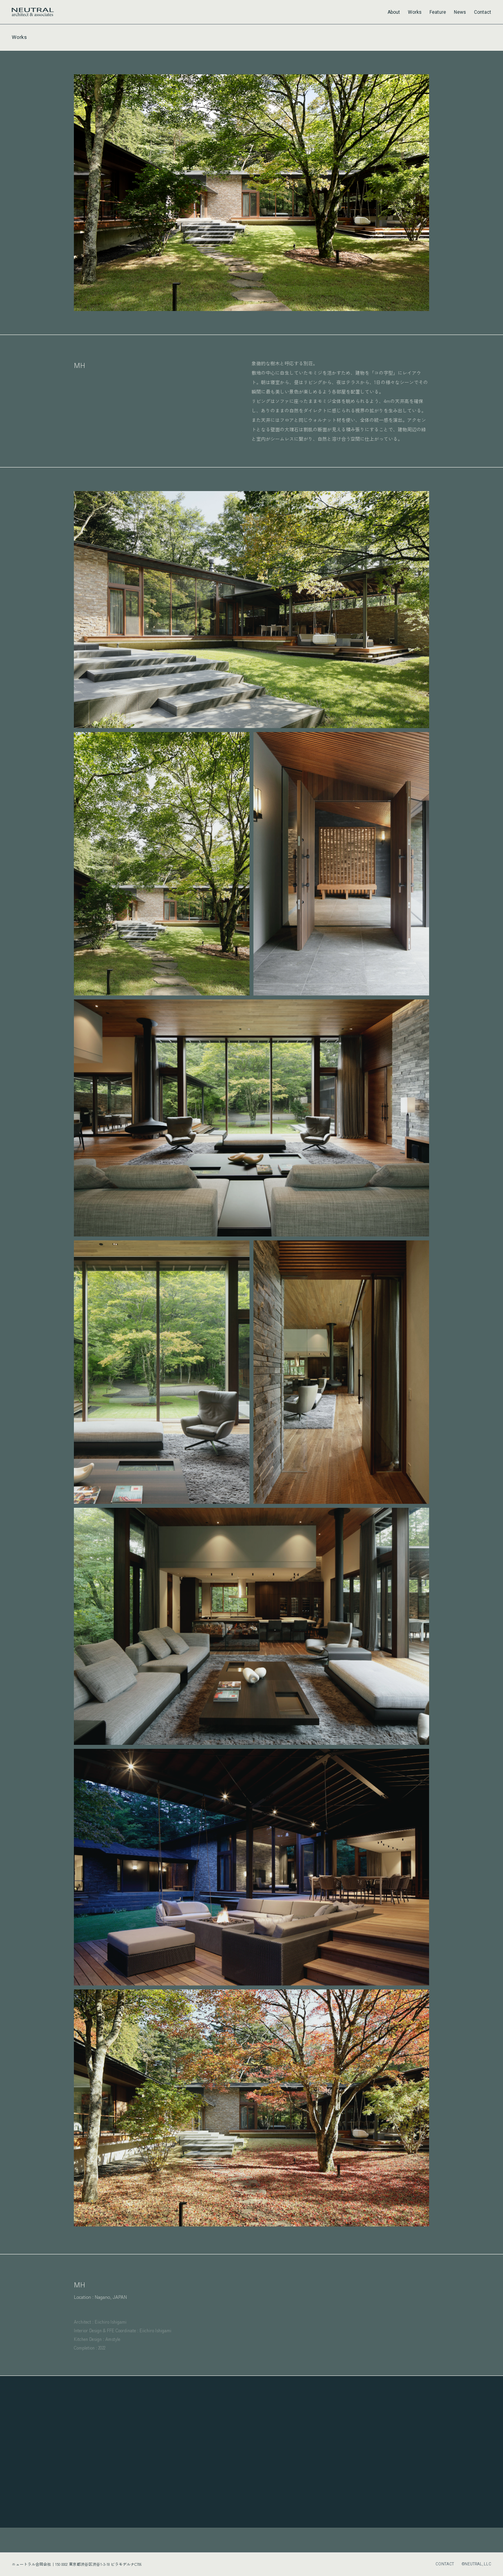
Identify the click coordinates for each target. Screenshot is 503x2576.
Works (415, 12)
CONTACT (444, 2564)
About (393, 12)
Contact (482, 12)
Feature (438, 12)
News (460, 12)
